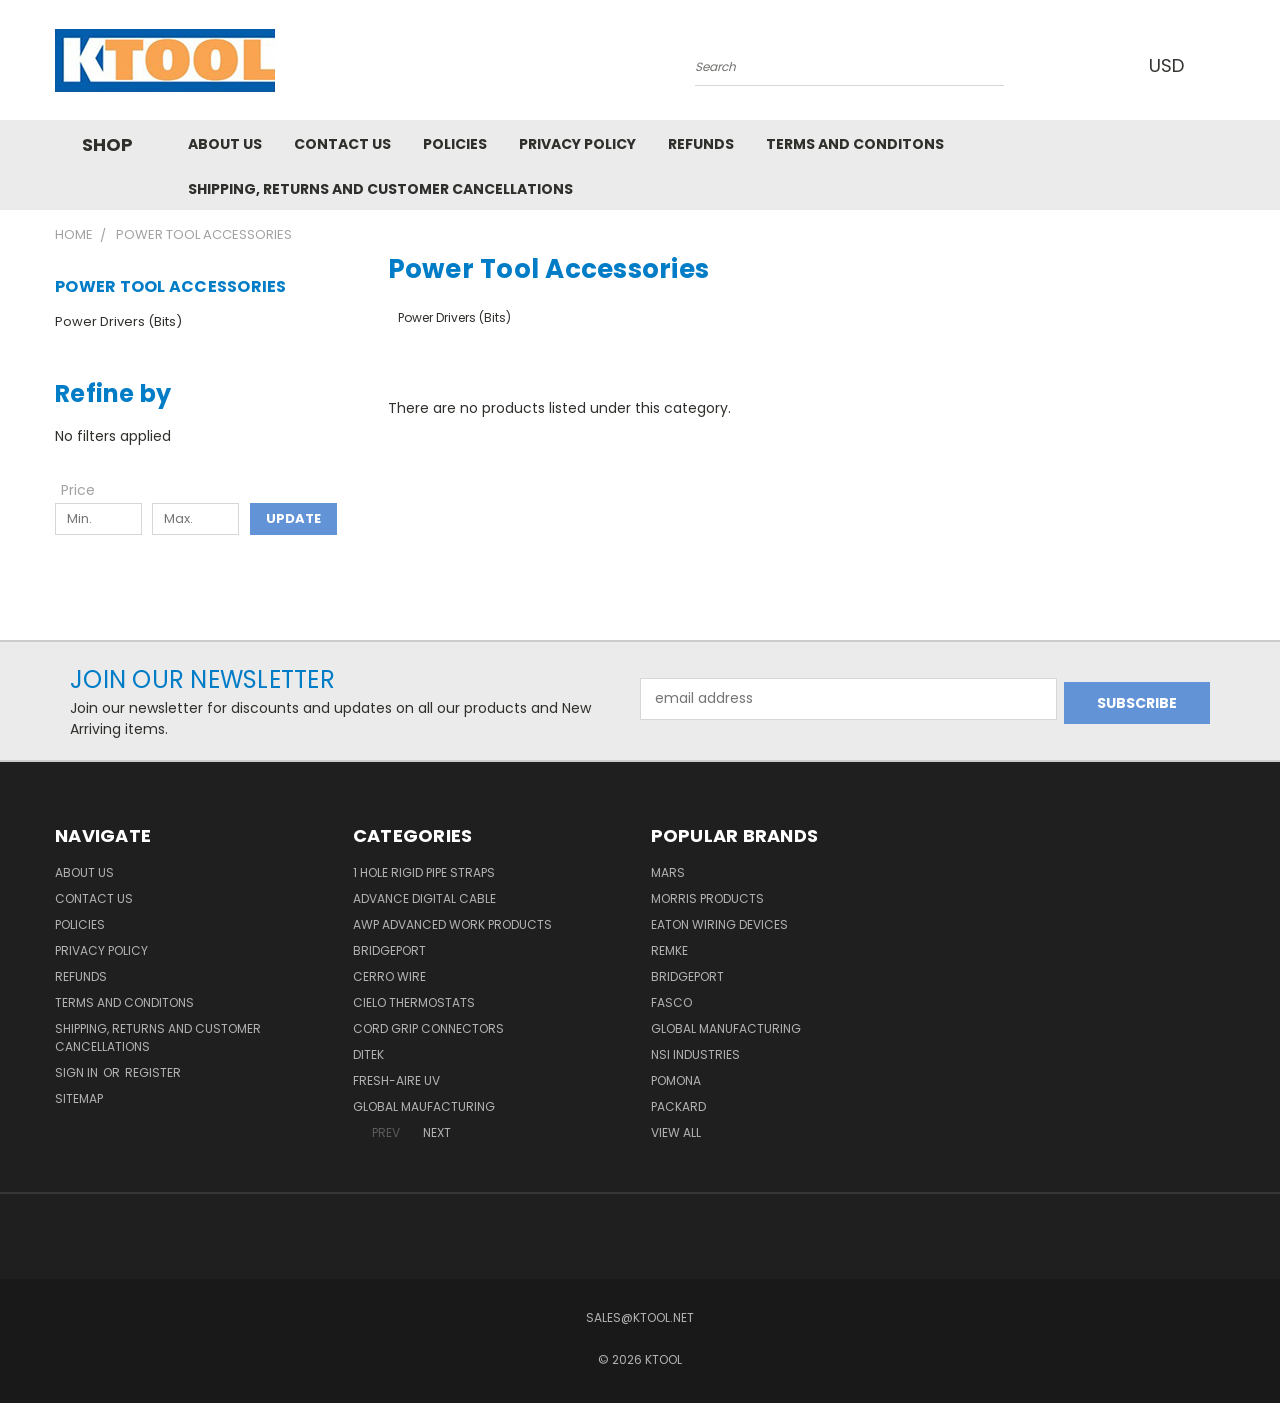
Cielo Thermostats (414, 1002)
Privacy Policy (577, 144)
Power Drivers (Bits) (118, 321)
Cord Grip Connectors (428, 1028)
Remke (669, 950)
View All (676, 1132)
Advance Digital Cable (424, 898)
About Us (225, 144)
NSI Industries (695, 1054)
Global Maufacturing (424, 1106)
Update (293, 518)
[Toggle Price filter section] (88, 490)
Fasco (671, 1002)
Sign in (78, 1072)
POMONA (676, 1080)
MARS (668, 872)
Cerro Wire (389, 976)
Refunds (701, 144)
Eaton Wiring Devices (719, 924)
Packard (678, 1106)
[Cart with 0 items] (1220, 65)
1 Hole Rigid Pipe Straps (424, 872)
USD (1169, 65)
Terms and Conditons (855, 144)
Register (153, 1072)
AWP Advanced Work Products (452, 924)
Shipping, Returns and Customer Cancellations (380, 189)
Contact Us (342, 144)
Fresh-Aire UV (396, 1080)
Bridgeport (389, 950)
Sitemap (79, 1098)
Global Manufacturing (726, 1028)
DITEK (368, 1054)
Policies (455, 144)
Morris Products (707, 898)
